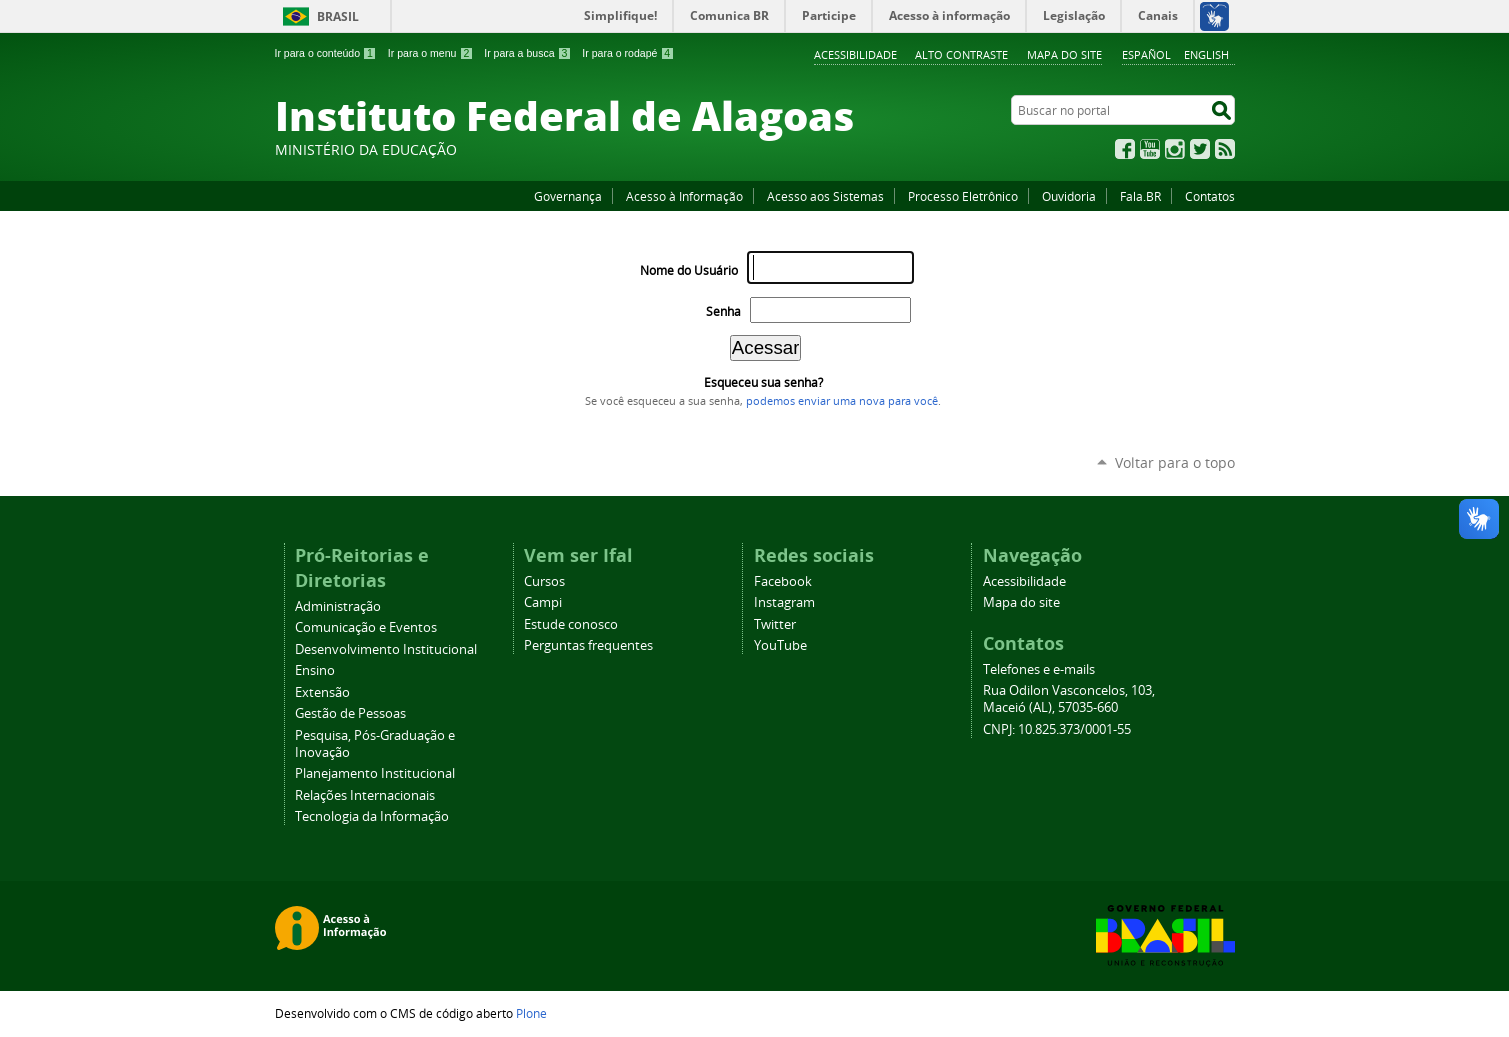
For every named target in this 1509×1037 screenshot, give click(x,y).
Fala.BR (1140, 196)
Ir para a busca (527, 53)
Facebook (1125, 149)
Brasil (338, 16)
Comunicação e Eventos (366, 627)
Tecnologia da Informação (372, 816)
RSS (1225, 149)
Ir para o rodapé (628, 53)
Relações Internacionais (365, 795)
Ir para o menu (430, 53)
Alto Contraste (961, 54)
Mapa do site (1064, 54)
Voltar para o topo (1175, 462)
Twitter (1200, 149)
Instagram (1175, 149)
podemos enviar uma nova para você (842, 401)
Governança (568, 196)
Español (1146, 54)
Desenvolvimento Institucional (386, 649)
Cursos (544, 581)
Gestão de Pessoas (350, 713)
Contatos (1210, 196)
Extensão (322, 692)
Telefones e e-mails (1039, 669)
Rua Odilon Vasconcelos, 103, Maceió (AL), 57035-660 (1069, 699)
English (1206, 54)
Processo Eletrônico (963, 196)
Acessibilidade (855, 54)
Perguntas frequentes (588, 645)
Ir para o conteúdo (326, 53)
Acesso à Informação (684, 196)
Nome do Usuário (689, 270)
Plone (531, 1013)
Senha (723, 311)
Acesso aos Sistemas (825, 196)
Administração (338, 606)
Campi (543, 602)
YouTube (1150, 149)
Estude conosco (571, 624)
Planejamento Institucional (375, 773)
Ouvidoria (1069, 196)
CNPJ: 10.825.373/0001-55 (1057, 729)
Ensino (315, 670)
